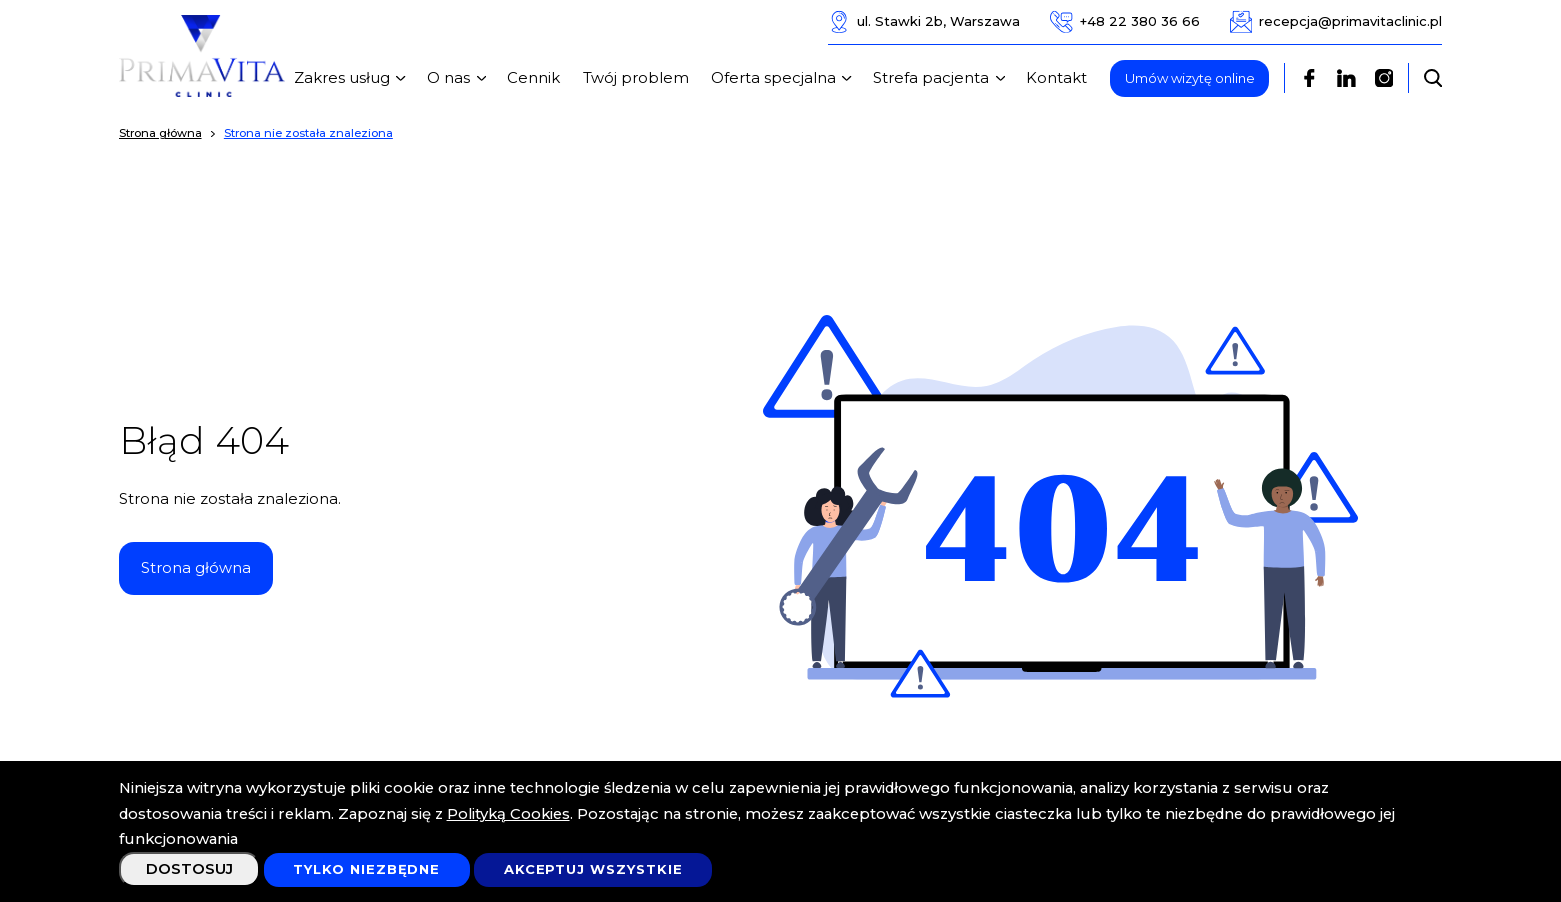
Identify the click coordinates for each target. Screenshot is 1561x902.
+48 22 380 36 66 (1125, 22)
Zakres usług (353, 78)
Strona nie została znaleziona (308, 133)
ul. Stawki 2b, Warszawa (924, 22)
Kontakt (1056, 78)
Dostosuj (189, 869)
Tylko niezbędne (366, 869)
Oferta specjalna (784, 78)
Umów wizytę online (1190, 78)
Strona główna (196, 568)
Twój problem (636, 78)
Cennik (533, 78)
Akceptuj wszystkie (593, 869)
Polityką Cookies (508, 814)
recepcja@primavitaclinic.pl (1336, 22)
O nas (459, 78)
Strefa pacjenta (942, 78)
